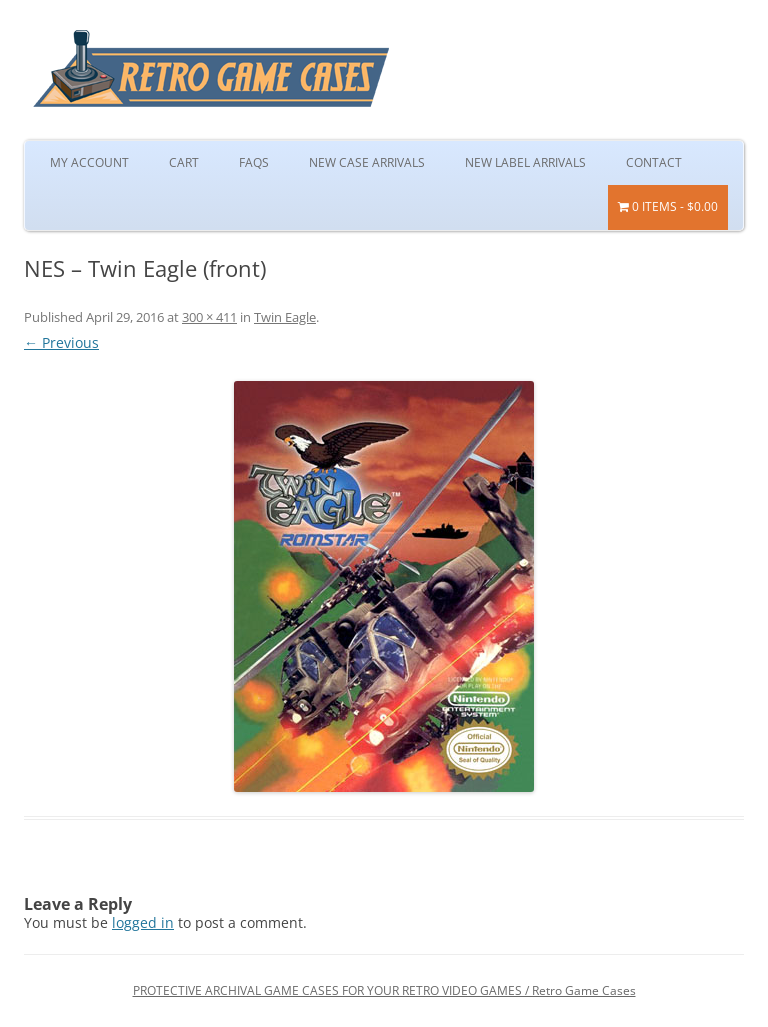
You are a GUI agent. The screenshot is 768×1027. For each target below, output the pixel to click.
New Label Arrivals (525, 162)
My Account (89, 162)
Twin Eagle (285, 317)
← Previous (61, 342)
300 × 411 (209, 317)
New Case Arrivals (367, 162)
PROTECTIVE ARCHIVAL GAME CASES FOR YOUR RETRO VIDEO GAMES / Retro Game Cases (384, 990)
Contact (654, 162)
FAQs (254, 162)
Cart (184, 162)
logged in (143, 922)
